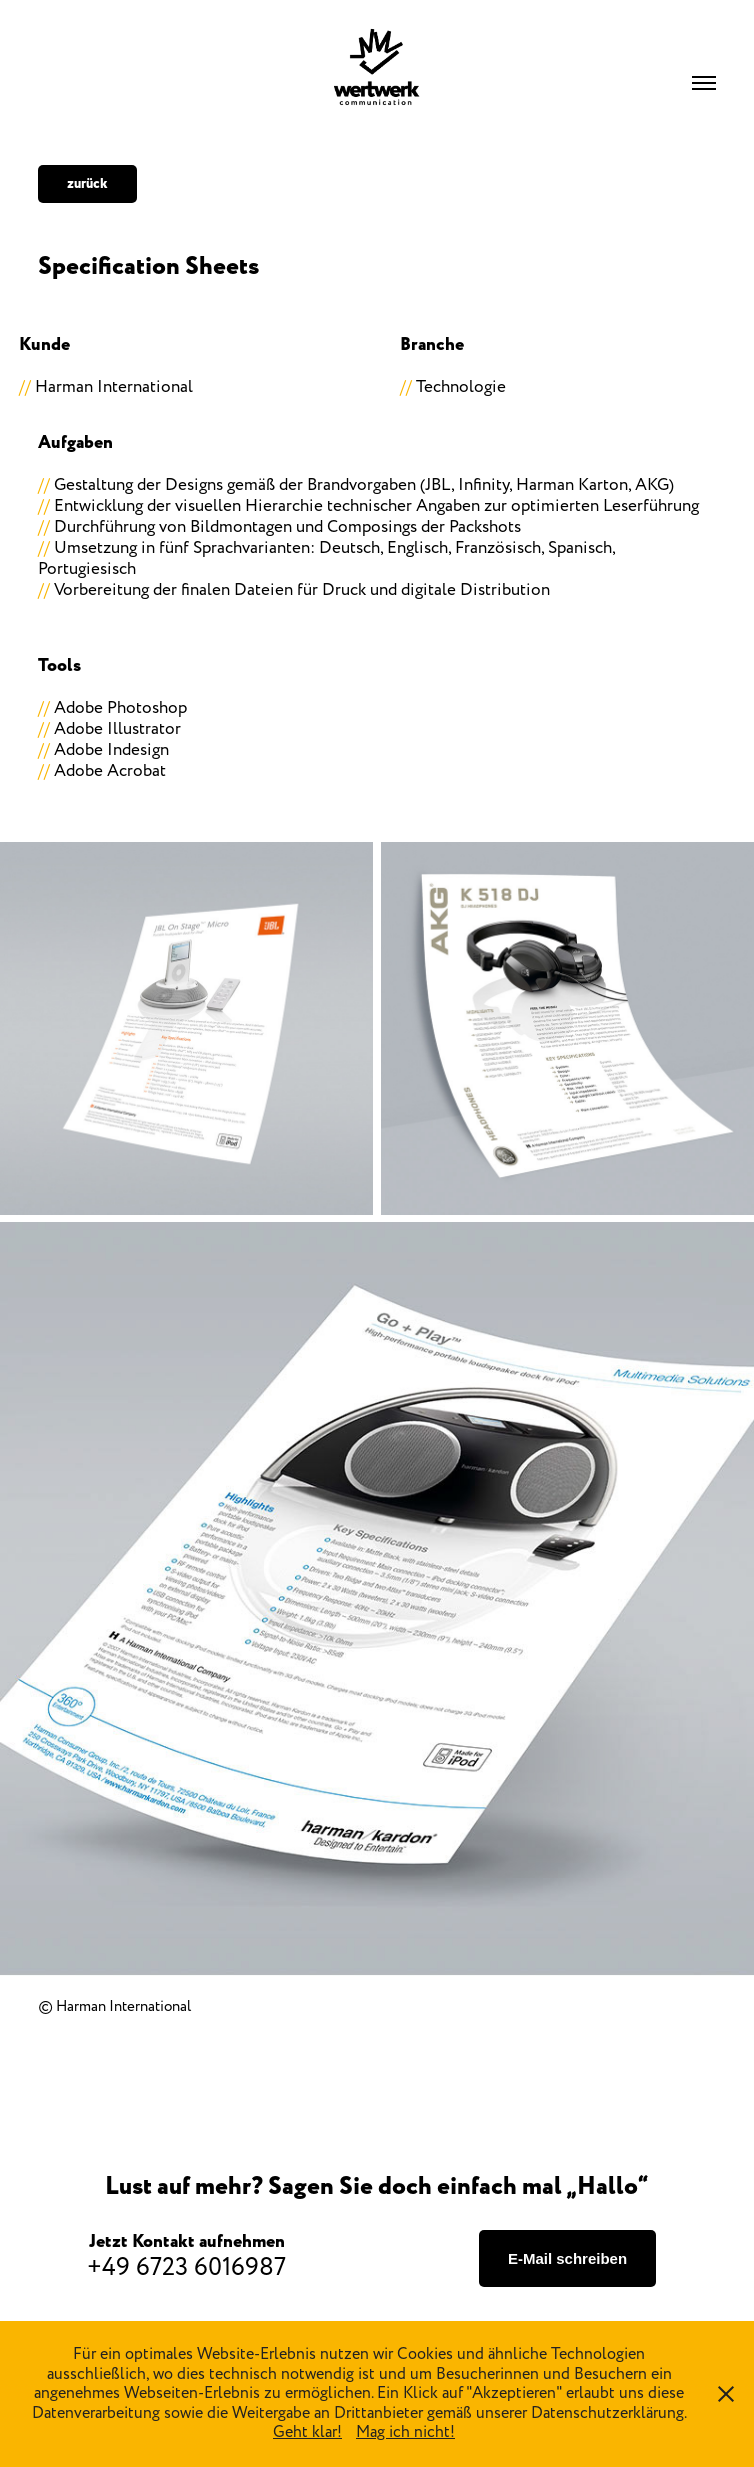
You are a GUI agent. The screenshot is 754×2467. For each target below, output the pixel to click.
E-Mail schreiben (567, 2258)
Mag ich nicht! (405, 2432)
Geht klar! (307, 2432)
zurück (87, 184)
